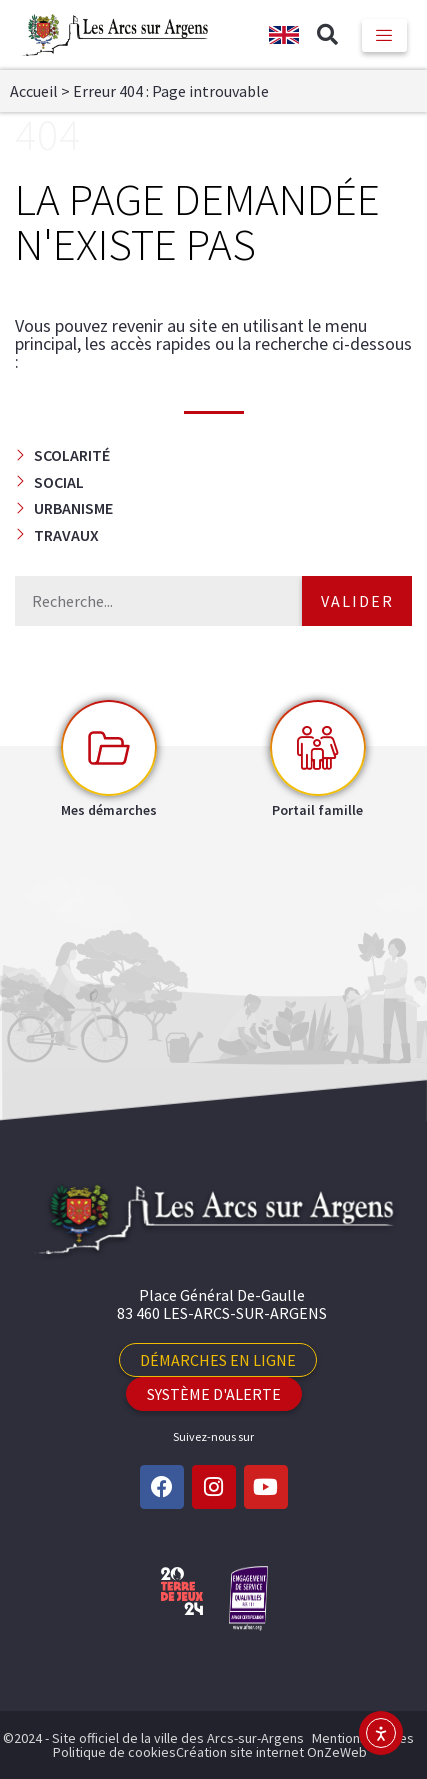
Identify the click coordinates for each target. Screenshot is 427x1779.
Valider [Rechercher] (357, 601)
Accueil (34, 91)
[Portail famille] (318, 748)
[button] (328, 35)
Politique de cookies (114, 1752)
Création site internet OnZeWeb (271, 1752)
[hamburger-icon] (384, 35)
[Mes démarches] (109, 748)
